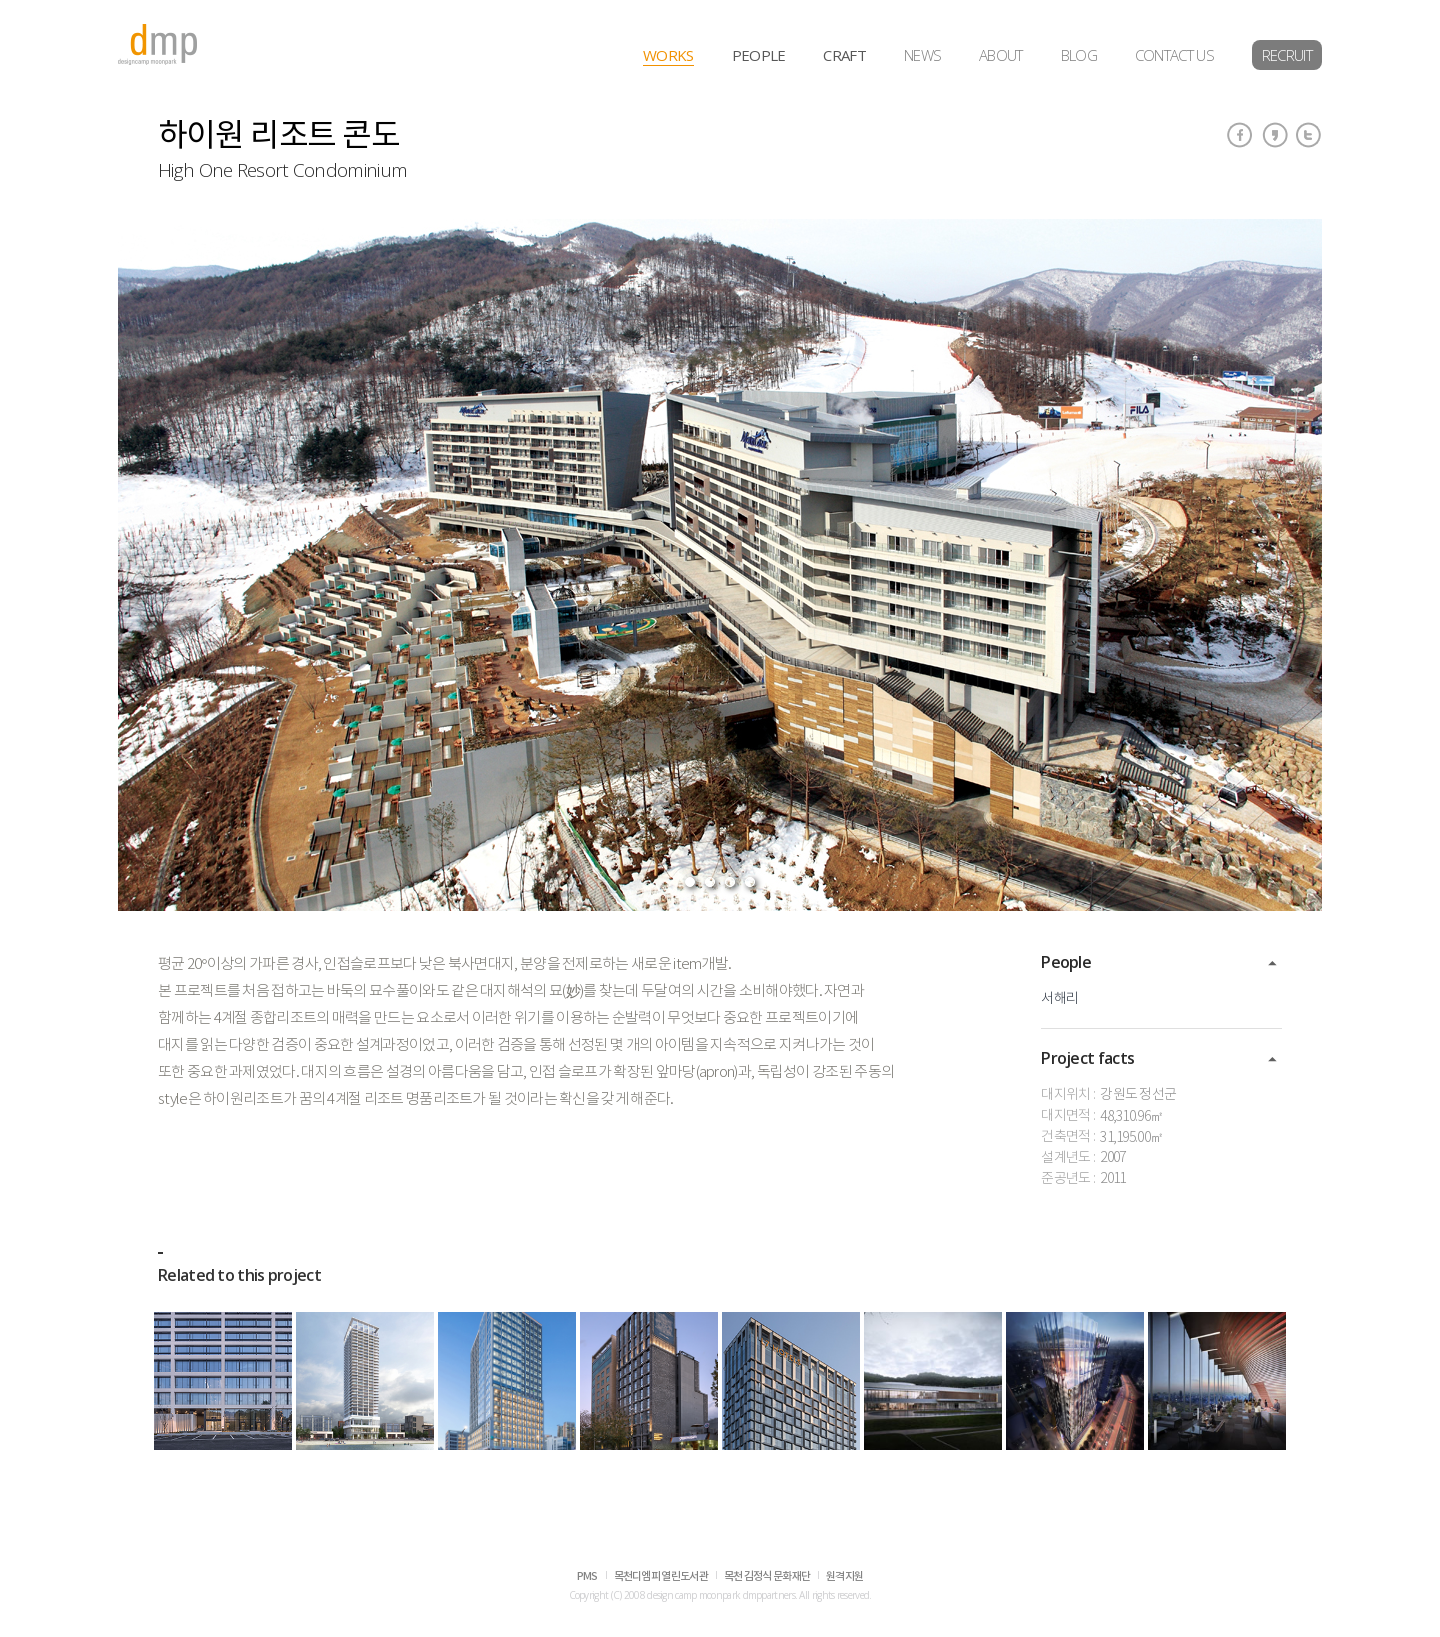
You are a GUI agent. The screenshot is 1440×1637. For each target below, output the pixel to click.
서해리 (1059, 999)
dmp (158, 44)
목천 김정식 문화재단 (767, 1576)
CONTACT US (1174, 55)
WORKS (668, 55)
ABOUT (1001, 55)
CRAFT (844, 55)
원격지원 (844, 1576)
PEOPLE (759, 55)
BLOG (1079, 55)
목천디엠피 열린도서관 (661, 1576)
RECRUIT (1287, 55)
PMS (587, 1576)
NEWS (922, 55)
